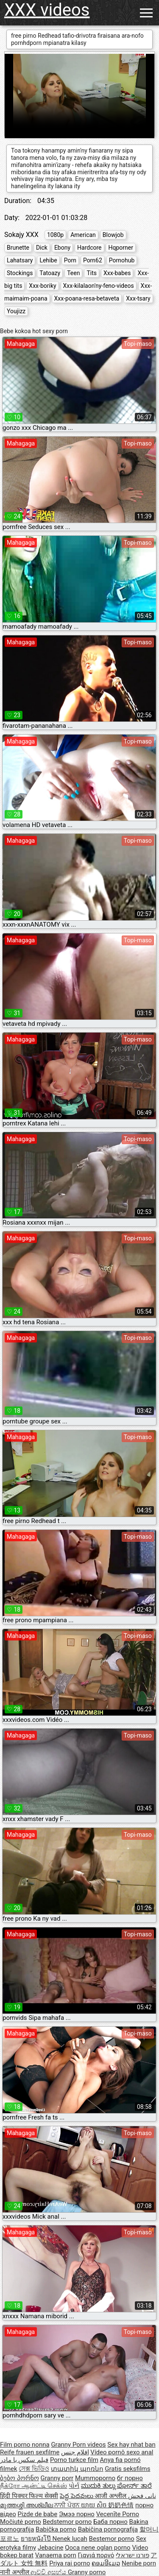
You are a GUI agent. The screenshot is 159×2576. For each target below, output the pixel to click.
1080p (55, 234)
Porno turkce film (74, 2460)
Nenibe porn (139, 2563)
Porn (70, 260)
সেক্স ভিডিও (34, 2469)
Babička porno (56, 2529)
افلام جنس (75, 2452)
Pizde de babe (38, 2514)
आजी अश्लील (111, 2496)
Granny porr (56, 2478)
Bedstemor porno (67, 2522)
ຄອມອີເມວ (106, 2563)
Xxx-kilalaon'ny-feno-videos (98, 285)
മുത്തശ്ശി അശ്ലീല (27, 2505)
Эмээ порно (77, 2514)
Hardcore (89, 247)
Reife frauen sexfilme (29, 2452)
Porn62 (92, 260)
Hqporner (120, 247)
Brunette (18, 247)
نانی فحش (142, 2496)
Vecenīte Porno (117, 2514)
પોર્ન (74, 2486)
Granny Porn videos (78, 2444)
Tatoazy (49, 273)
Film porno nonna (25, 2444)
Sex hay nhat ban (131, 2444)
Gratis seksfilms (127, 2469)
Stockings (20, 273)
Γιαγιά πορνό (96, 2555)
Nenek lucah (69, 2539)
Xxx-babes (117, 273)
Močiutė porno (20, 2522)
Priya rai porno (69, 2563)
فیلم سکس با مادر (24, 2460)
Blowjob (113, 234)
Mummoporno (95, 2478)
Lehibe (48, 260)
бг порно (130, 2478)
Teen (73, 273)
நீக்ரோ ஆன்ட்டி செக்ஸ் (33, 2486)
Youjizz (16, 311)
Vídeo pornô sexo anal (121, 2452)
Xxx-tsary (138, 298)
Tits (91, 273)
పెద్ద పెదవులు (77, 2496)
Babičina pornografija (108, 2529)
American (83, 234)
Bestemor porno (111, 2539)
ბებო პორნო (19, 2478)
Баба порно (110, 2522)
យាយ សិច (94, 2505)
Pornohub (121, 260)
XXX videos (46, 10)
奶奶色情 (121, 2505)
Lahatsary (20, 260)
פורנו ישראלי (132, 2555)
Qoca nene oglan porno (98, 2547)
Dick (41, 247)
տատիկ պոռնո (77, 2469)
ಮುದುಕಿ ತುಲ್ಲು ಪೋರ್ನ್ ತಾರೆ (116, 2486)
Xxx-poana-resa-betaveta (87, 298)
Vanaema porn (55, 2555)
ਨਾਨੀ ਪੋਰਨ (67, 2505)
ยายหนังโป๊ (37, 2539)
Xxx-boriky (42, 285)
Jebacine (51, 2547)
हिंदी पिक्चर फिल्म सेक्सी (29, 2496)
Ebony (62, 247)
